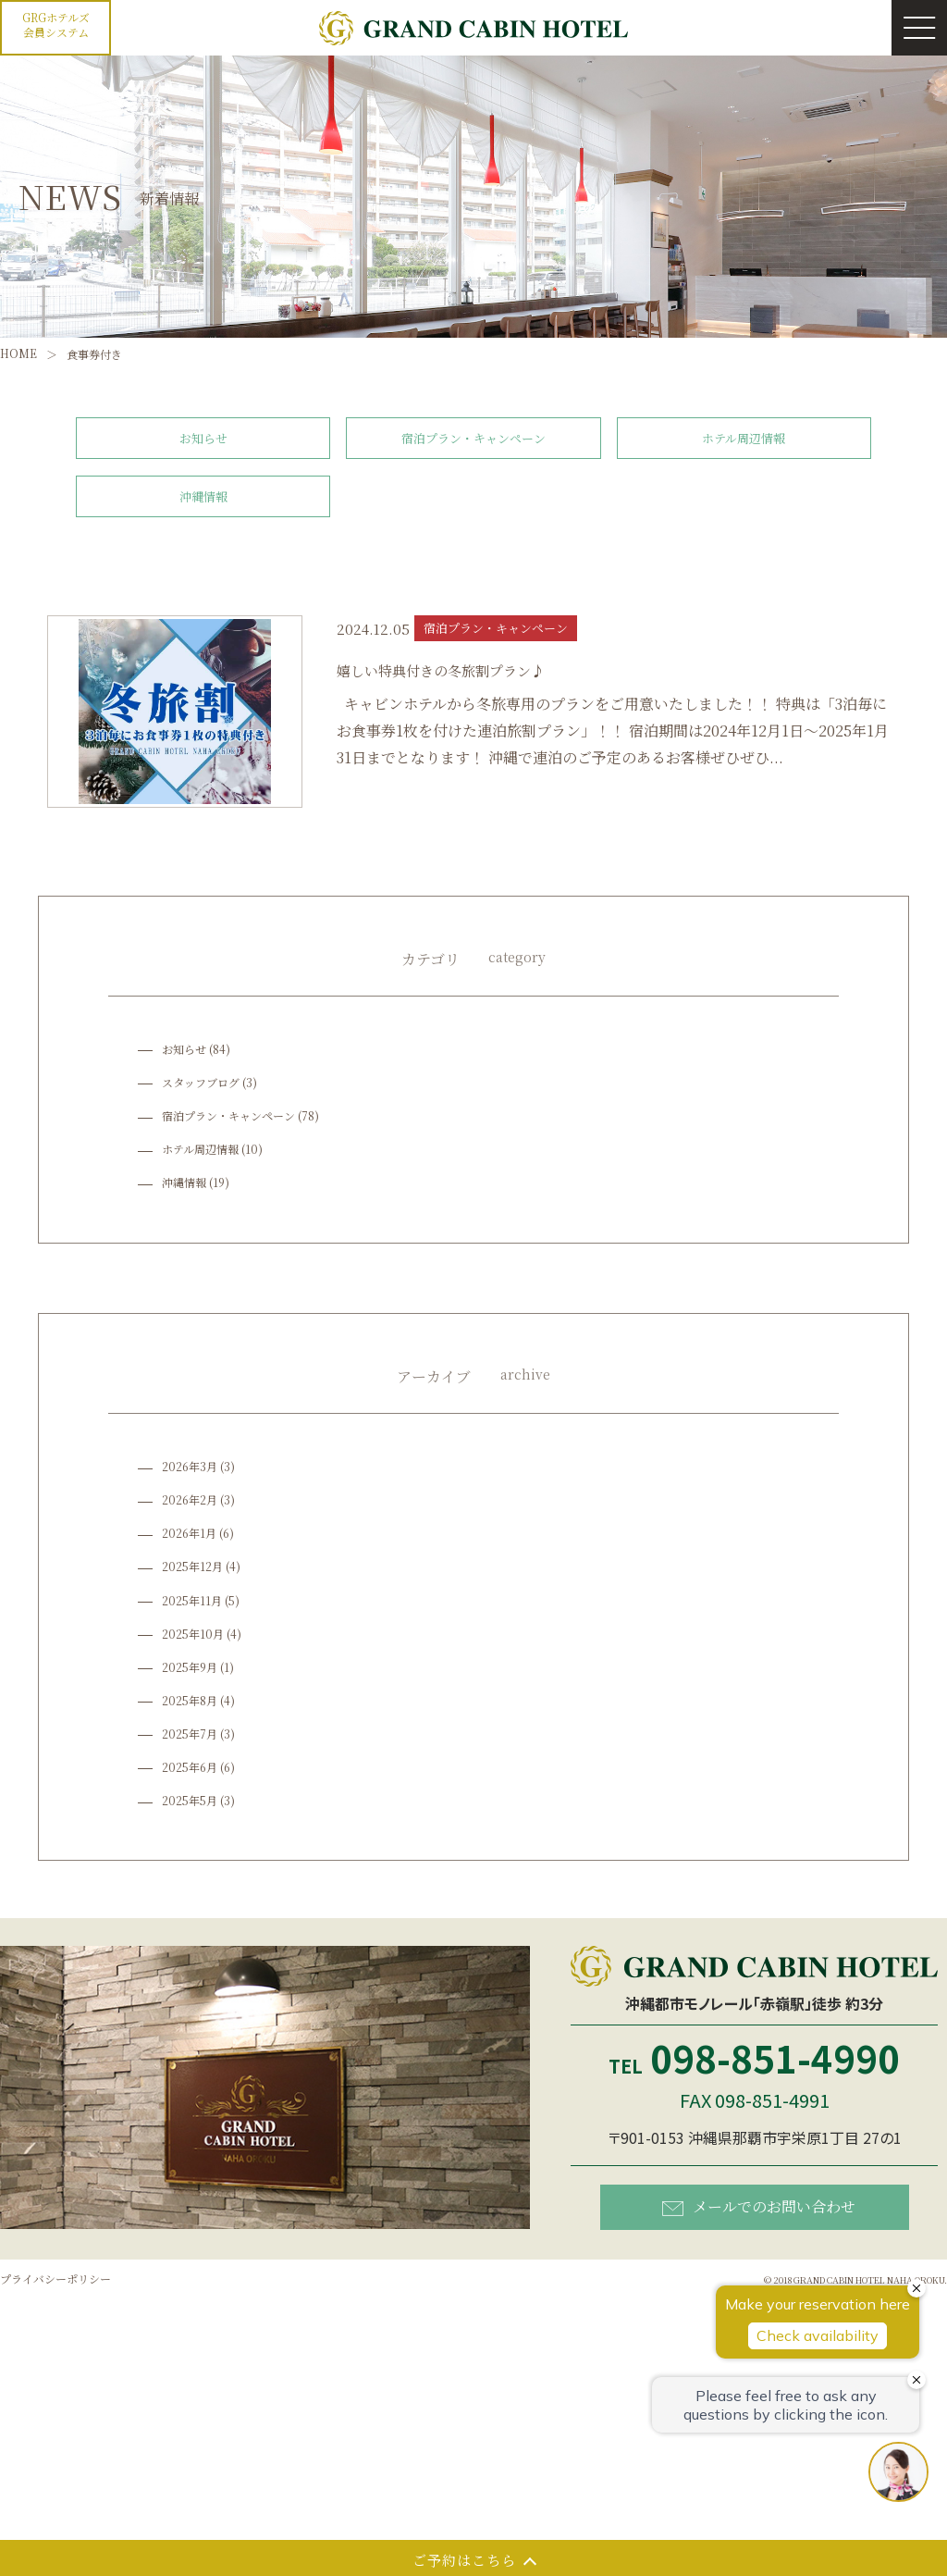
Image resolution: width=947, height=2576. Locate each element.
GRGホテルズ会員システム (56, 24)
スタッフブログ (201, 1082)
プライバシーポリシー (55, 2278)
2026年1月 (189, 1533)
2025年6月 (189, 1767)
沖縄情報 (203, 496)
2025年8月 (189, 1700)
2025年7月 (189, 1733)
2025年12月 (192, 1566)
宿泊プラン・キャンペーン (473, 438)
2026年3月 (189, 1466)
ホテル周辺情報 (743, 438)
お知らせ (203, 438)
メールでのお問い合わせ (758, 2205)
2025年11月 (192, 1600)
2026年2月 (189, 1499)
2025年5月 (189, 1800)
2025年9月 (189, 1667)
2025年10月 (193, 1633)
